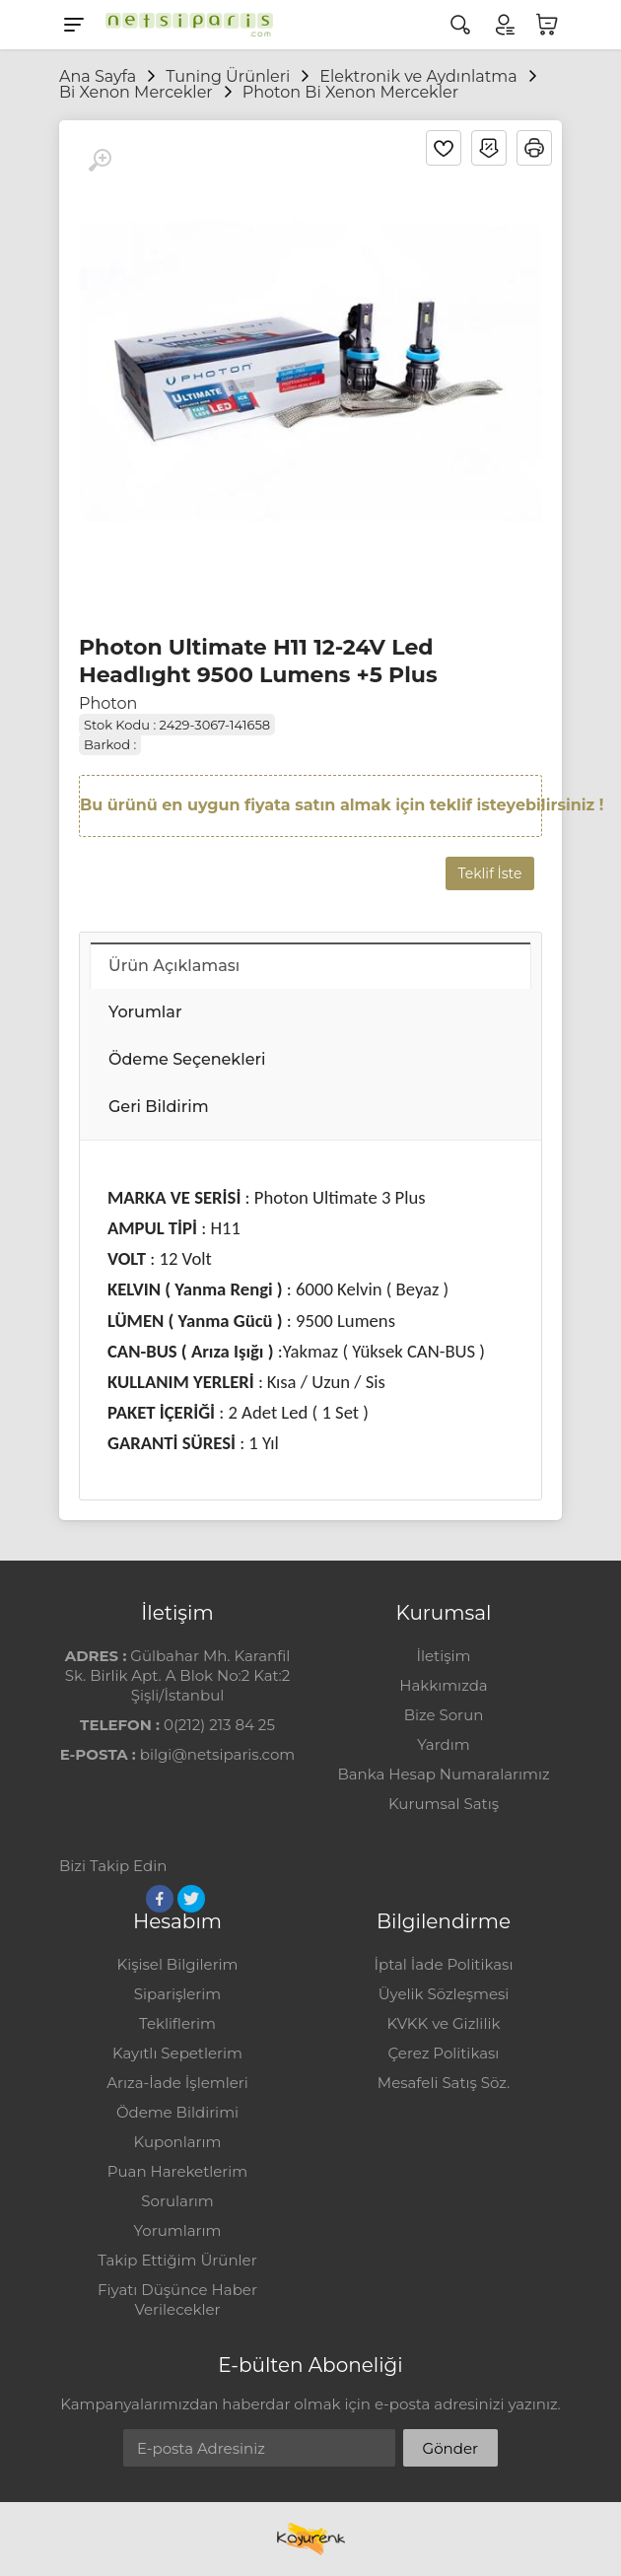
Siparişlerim (177, 1993)
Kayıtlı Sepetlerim (177, 2053)
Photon (108, 703)
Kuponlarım (178, 2141)
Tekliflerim (177, 2023)
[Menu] (74, 24)
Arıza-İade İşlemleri (176, 2082)
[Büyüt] (99, 160)
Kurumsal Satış (443, 1803)
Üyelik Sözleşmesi (444, 1993)
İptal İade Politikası (444, 1964)
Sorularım (177, 2201)
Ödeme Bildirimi (177, 2112)
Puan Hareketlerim (177, 2171)
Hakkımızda (443, 1685)
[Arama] (460, 24)
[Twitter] (191, 1899)
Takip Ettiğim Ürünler (177, 2260)
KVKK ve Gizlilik (444, 2023)
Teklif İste (490, 873)
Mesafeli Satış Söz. (444, 2082)
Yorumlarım (178, 2230)
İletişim (443, 1655)
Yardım (443, 1744)
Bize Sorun (444, 1715)
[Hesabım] (503, 24)
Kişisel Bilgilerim (177, 1964)
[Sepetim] (547, 24)
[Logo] (184, 24)
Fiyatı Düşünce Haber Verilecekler (177, 2299)
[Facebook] (159, 1899)
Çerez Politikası (444, 2053)
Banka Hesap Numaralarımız (443, 1774)
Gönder (450, 2448)
